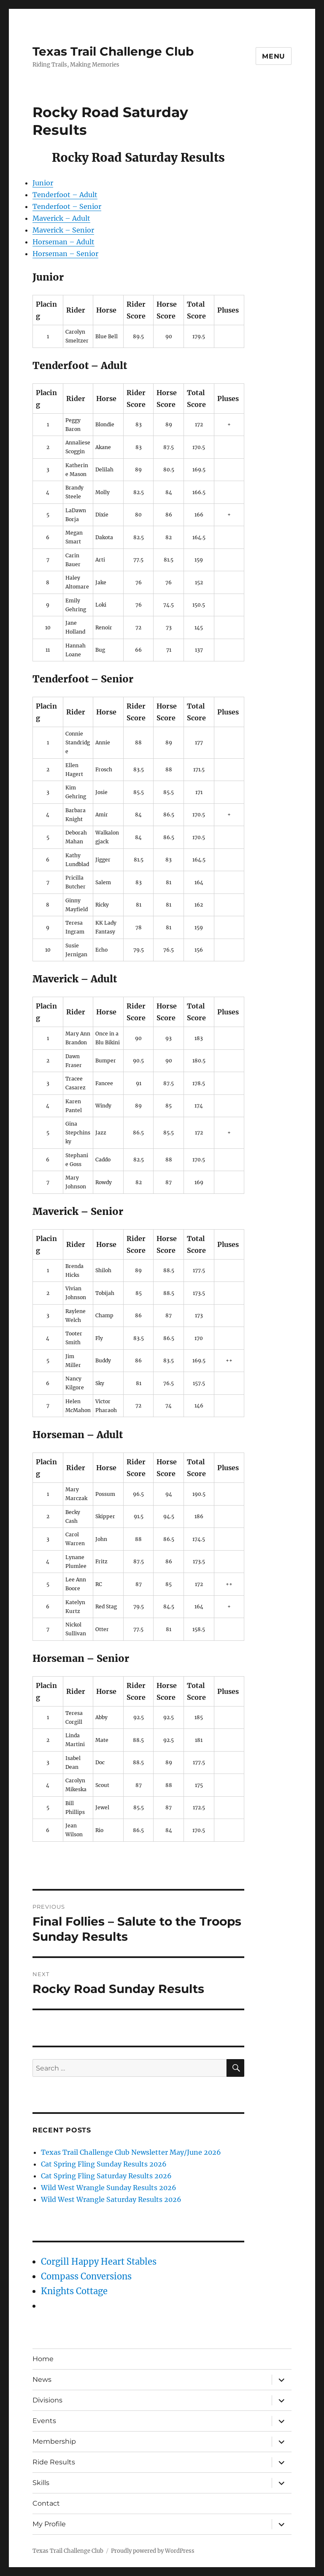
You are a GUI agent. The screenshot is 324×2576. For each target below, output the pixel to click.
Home (43, 2359)
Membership (54, 2441)
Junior (42, 183)
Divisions (47, 2400)
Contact (46, 2503)
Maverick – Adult (61, 218)
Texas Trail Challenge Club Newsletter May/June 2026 (131, 2152)
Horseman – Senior (65, 253)
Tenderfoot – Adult (64, 194)
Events (44, 2421)
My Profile (49, 2524)
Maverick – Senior (63, 230)
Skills (40, 2483)
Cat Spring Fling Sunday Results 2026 (104, 2164)
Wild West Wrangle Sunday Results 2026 (108, 2187)
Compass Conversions (86, 2276)
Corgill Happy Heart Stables (99, 2261)
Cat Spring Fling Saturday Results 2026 (106, 2176)
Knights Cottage (74, 2291)
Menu (273, 56)
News (41, 2379)
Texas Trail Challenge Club (113, 51)
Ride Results (53, 2462)
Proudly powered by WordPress (152, 2551)
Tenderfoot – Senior (66, 206)
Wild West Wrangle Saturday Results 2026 (111, 2199)
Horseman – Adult (63, 242)
